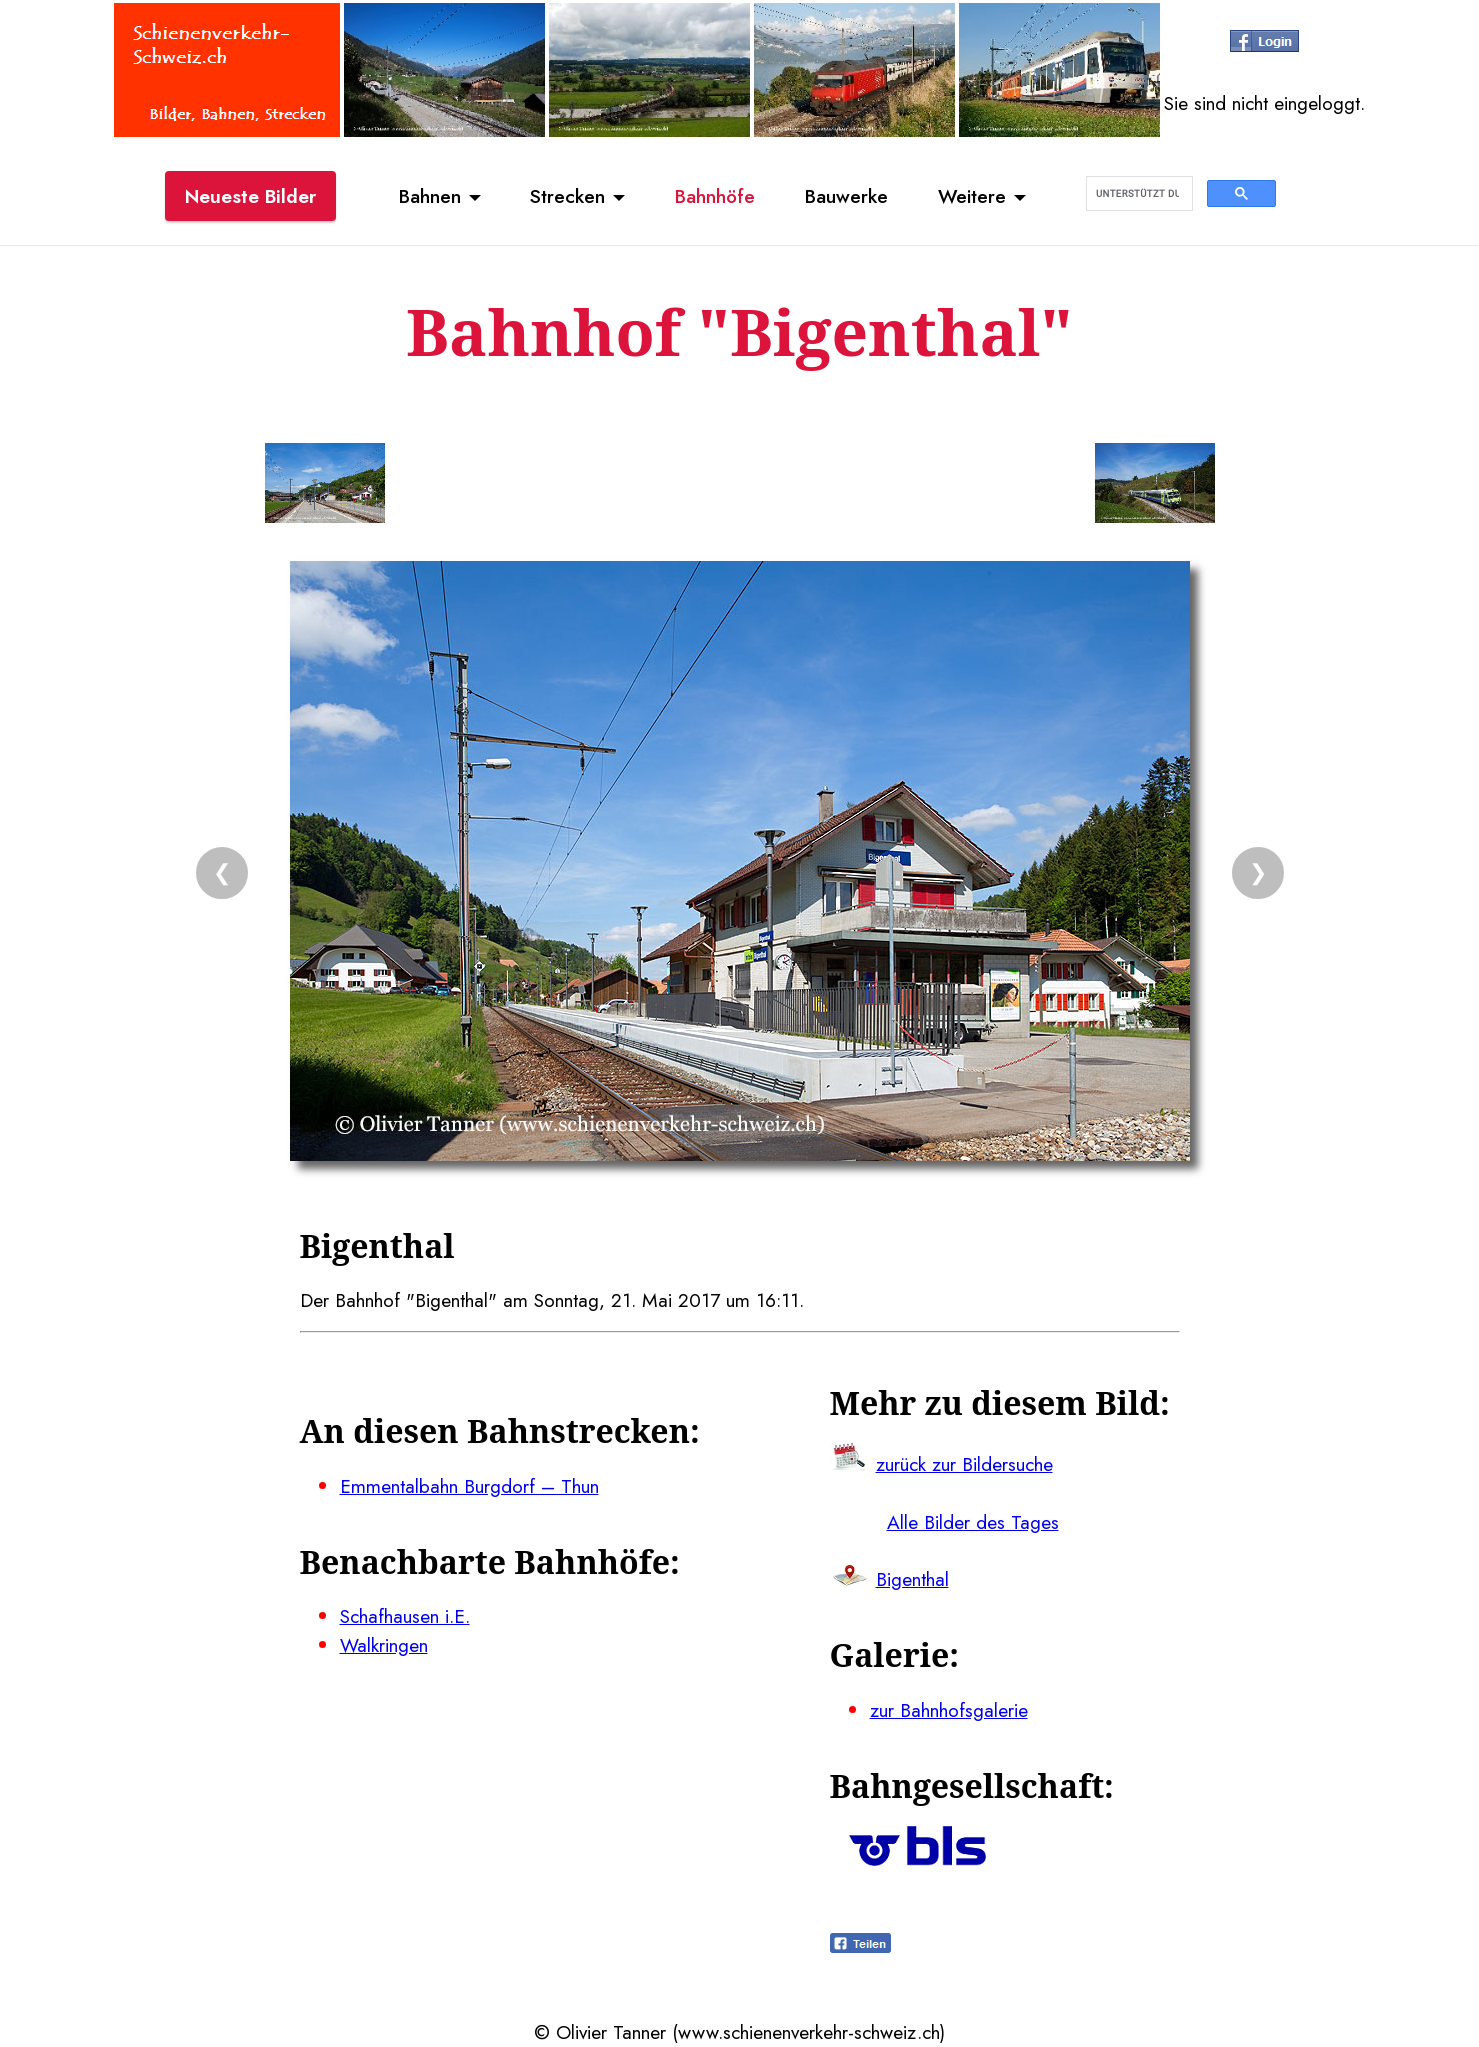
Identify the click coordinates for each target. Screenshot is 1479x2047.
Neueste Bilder (250, 196)
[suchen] (1137, 194)
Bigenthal (912, 1579)
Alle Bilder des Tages (973, 1522)
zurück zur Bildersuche (964, 1464)
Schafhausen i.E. (405, 1616)
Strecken (567, 196)
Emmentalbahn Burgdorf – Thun (469, 1486)
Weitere (972, 196)
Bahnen (430, 196)
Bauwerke (846, 196)
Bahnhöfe (715, 196)
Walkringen (384, 1645)
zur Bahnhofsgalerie (949, 1710)
